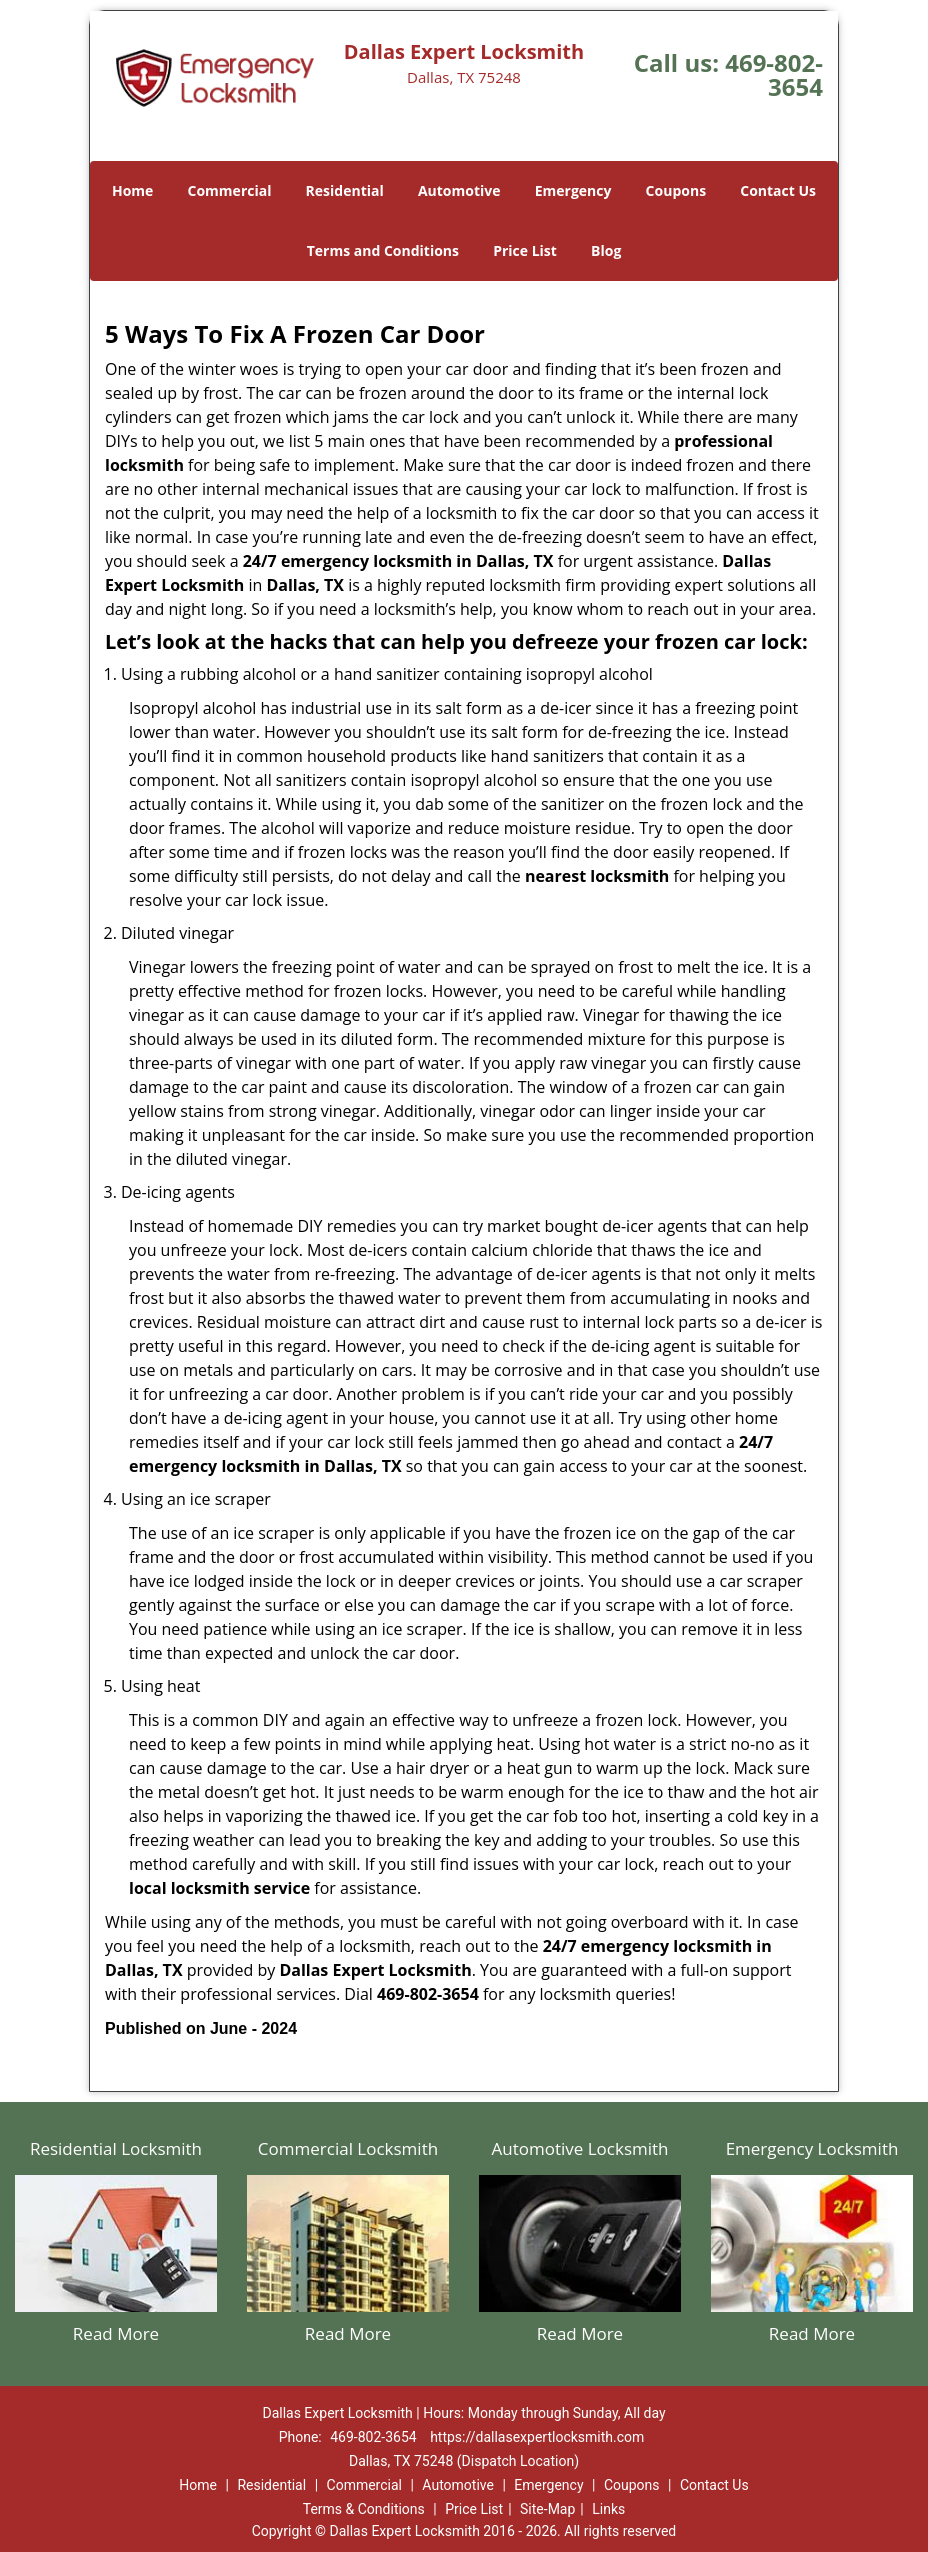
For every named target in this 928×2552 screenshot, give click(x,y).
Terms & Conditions (364, 2509)
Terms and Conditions (383, 250)
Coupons (676, 190)
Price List (525, 250)
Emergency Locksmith (812, 2148)
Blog (606, 250)
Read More (116, 2333)
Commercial (230, 190)
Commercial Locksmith (348, 2148)
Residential (345, 190)
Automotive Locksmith (579, 2148)
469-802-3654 (774, 74)
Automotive (459, 190)
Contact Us (778, 190)
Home (132, 190)
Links (608, 2509)
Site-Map (547, 2509)
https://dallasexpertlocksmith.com (537, 2437)
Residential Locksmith (116, 2148)
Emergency (573, 190)
